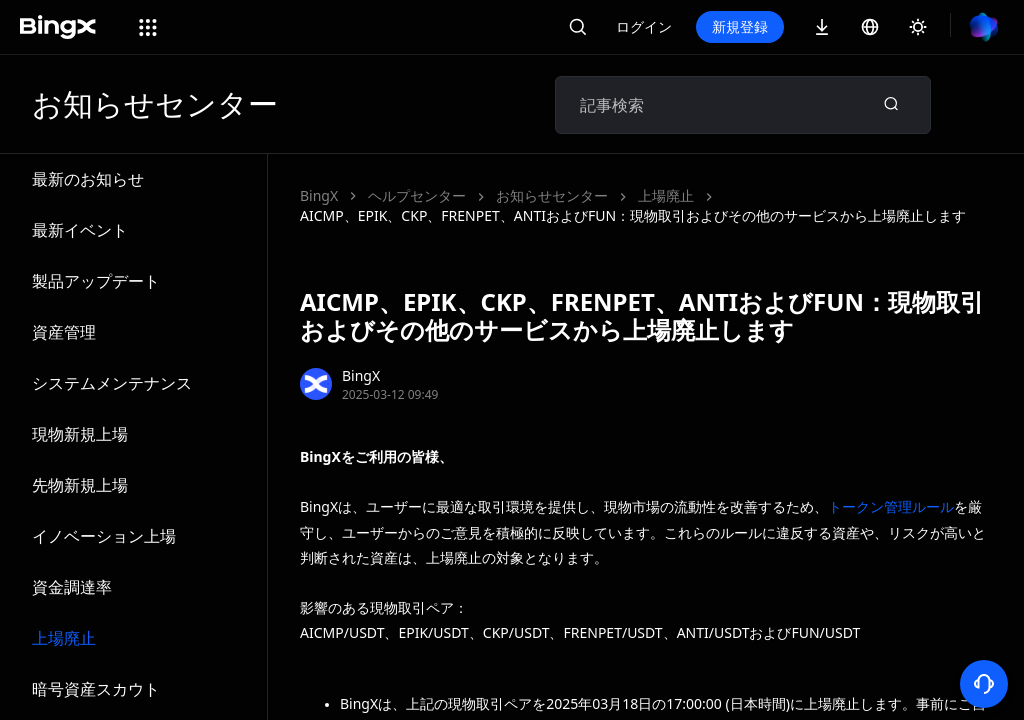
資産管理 (64, 332)
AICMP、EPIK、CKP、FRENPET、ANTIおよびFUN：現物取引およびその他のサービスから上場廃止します (633, 215)
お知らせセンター (552, 195)
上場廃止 (64, 638)
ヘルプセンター (417, 195)
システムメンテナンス (112, 383)
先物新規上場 (80, 485)
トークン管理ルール (891, 506)
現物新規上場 (80, 434)
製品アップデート (96, 281)
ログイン (644, 26)
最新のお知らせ (88, 179)
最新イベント (80, 230)
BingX (319, 195)
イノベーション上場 (104, 536)
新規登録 (740, 26)
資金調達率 (72, 587)
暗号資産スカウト (96, 689)
